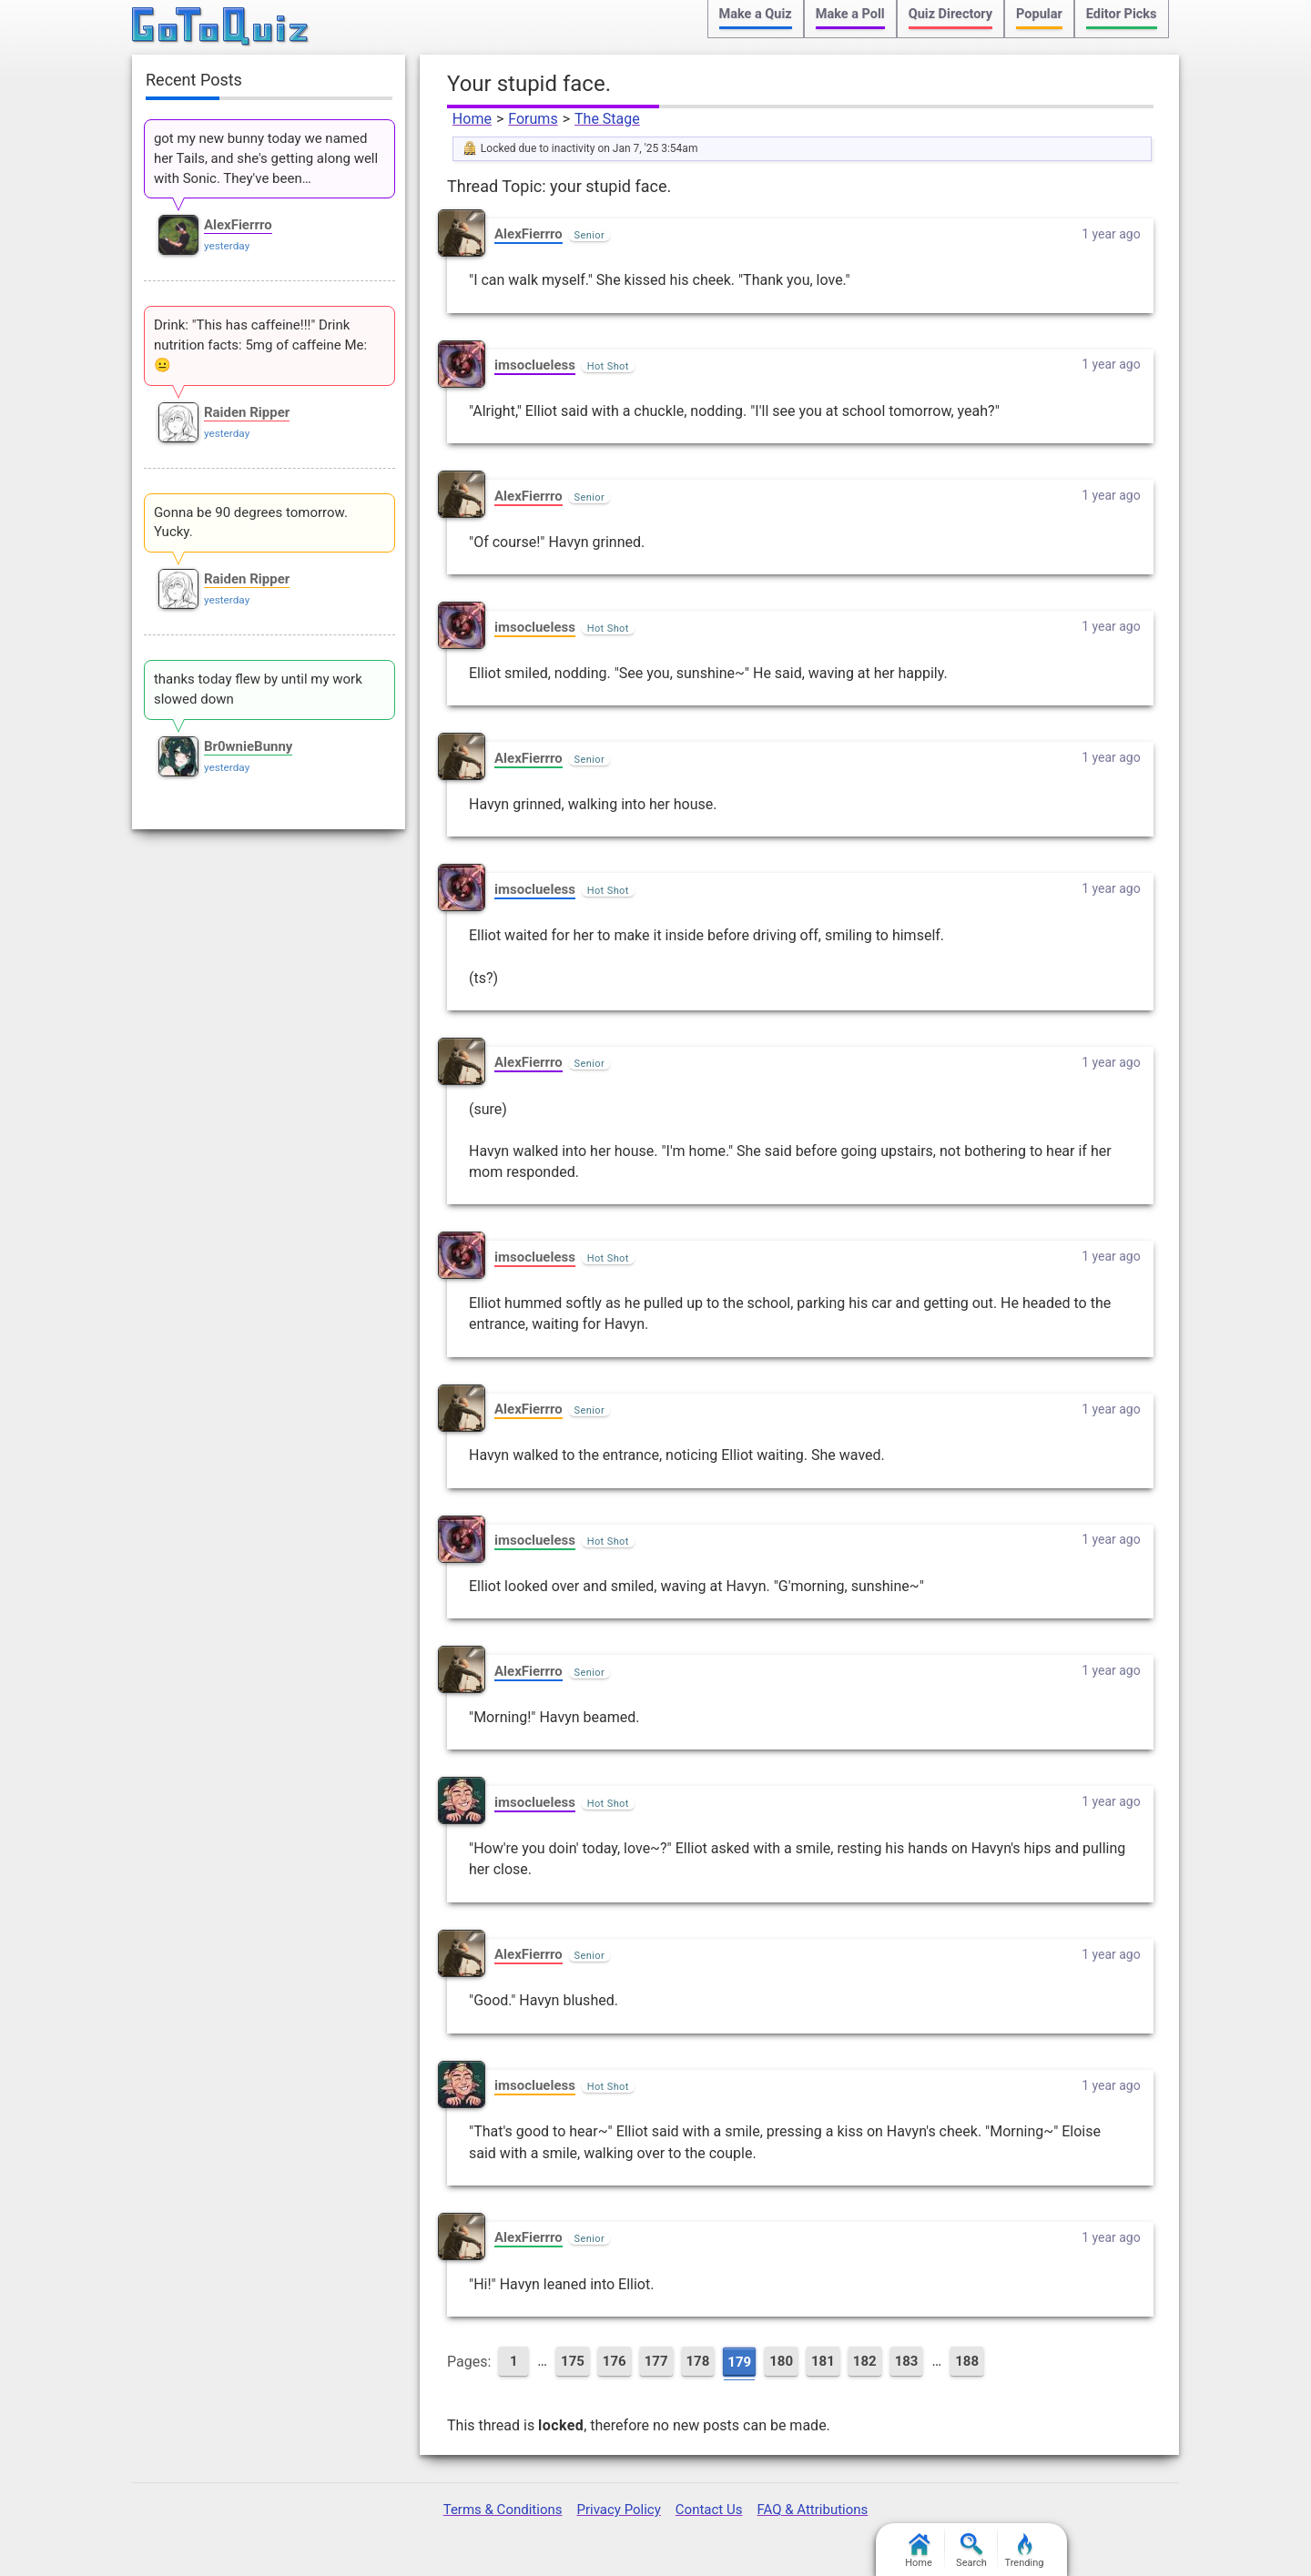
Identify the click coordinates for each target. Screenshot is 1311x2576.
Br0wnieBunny (248, 746)
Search (971, 2551)
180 (781, 2361)
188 (967, 2361)
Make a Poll (850, 14)
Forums (532, 118)
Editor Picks (1121, 14)
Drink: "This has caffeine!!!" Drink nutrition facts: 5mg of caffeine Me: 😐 (260, 345)
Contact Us (709, 2509)
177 (656, 2361)
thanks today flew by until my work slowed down (258, 689)
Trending (1024, 2551)
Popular (1039, 14)
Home (472, 118)
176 (614, 2361)
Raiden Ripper (247, 412)
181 (823, 2361)
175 (572, 2361)
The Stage (607, 118)
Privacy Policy (618, 2509)
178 (698, 2361)
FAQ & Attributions (812, 2509)
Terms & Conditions (503, 2509)
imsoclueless (534, 365)
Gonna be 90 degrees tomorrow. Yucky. (251, 522)
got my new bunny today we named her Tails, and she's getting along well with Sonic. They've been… (266, 158)
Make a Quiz (755, 14)
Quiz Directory (950, 14)
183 (907, 2361)
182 (865, 2361)
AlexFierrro (528, 234)
